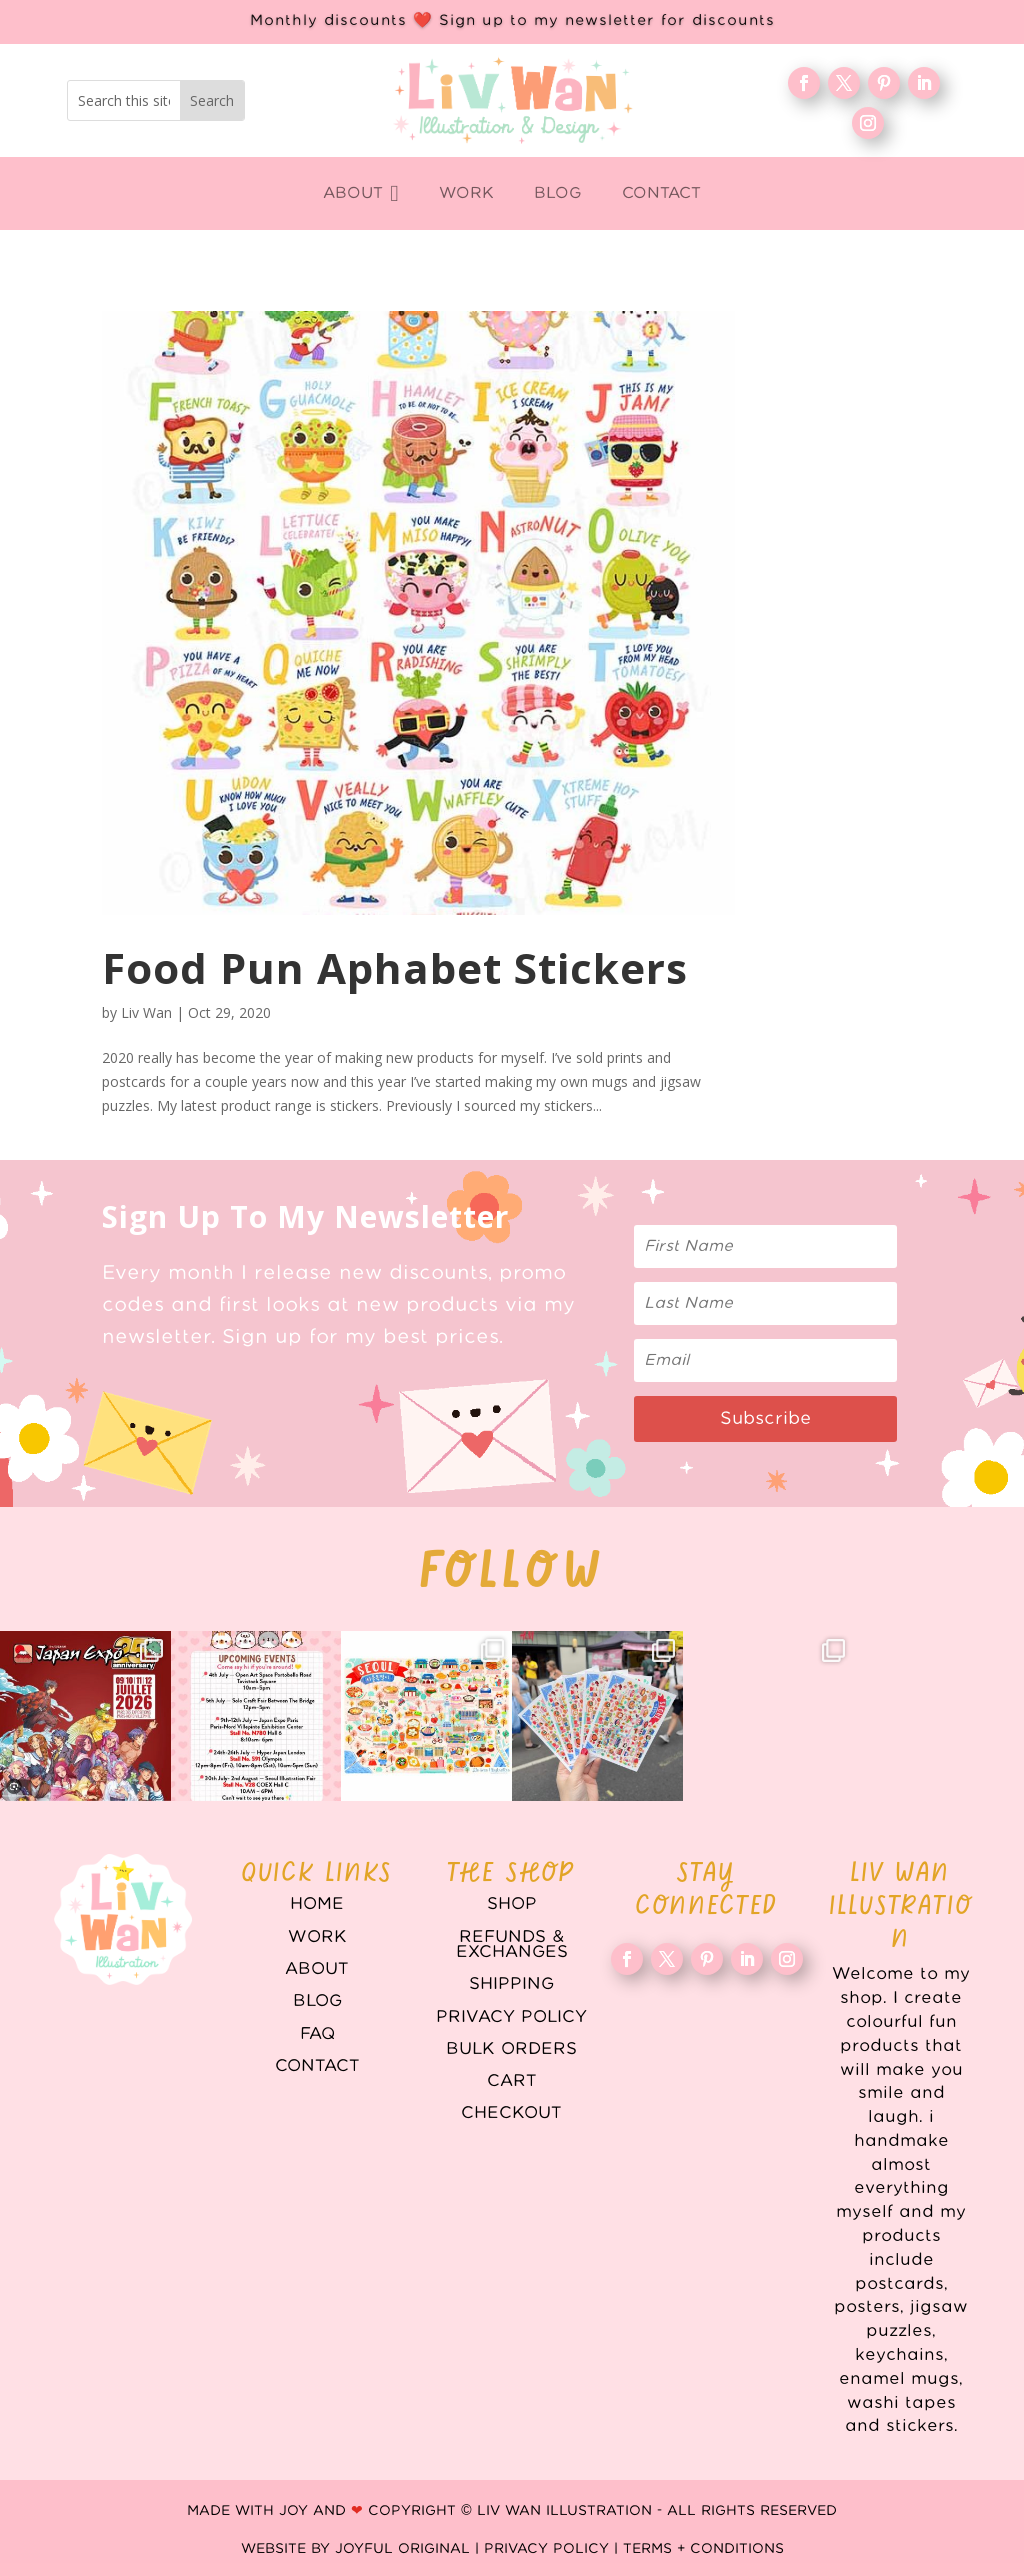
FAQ (317, 2034)
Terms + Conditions (703, 2549)
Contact (317, 2066)
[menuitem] (360, 193)
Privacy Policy (511, 2017)
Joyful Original (402, 2549)
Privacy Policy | (553, 2549)
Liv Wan (146, 1012)
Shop (512, 1904)
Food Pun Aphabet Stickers (395, 967)
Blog (317, 2001)
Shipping (511, 1984)
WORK (317, 1937)
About (317, 1969)
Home (317, 1904)
